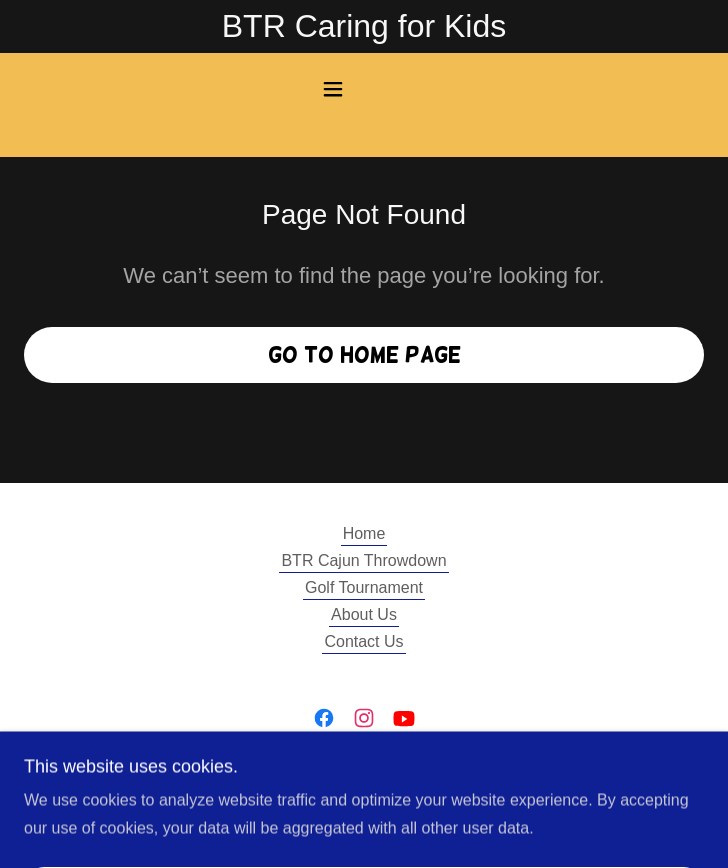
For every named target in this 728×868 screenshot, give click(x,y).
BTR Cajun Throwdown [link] (363, 560)
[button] (364, 89)
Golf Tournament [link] (364, 587)
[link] (324, 718)
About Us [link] (364, 614)
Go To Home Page (364, 354)
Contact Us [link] (363, 641)
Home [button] (364, 533)
